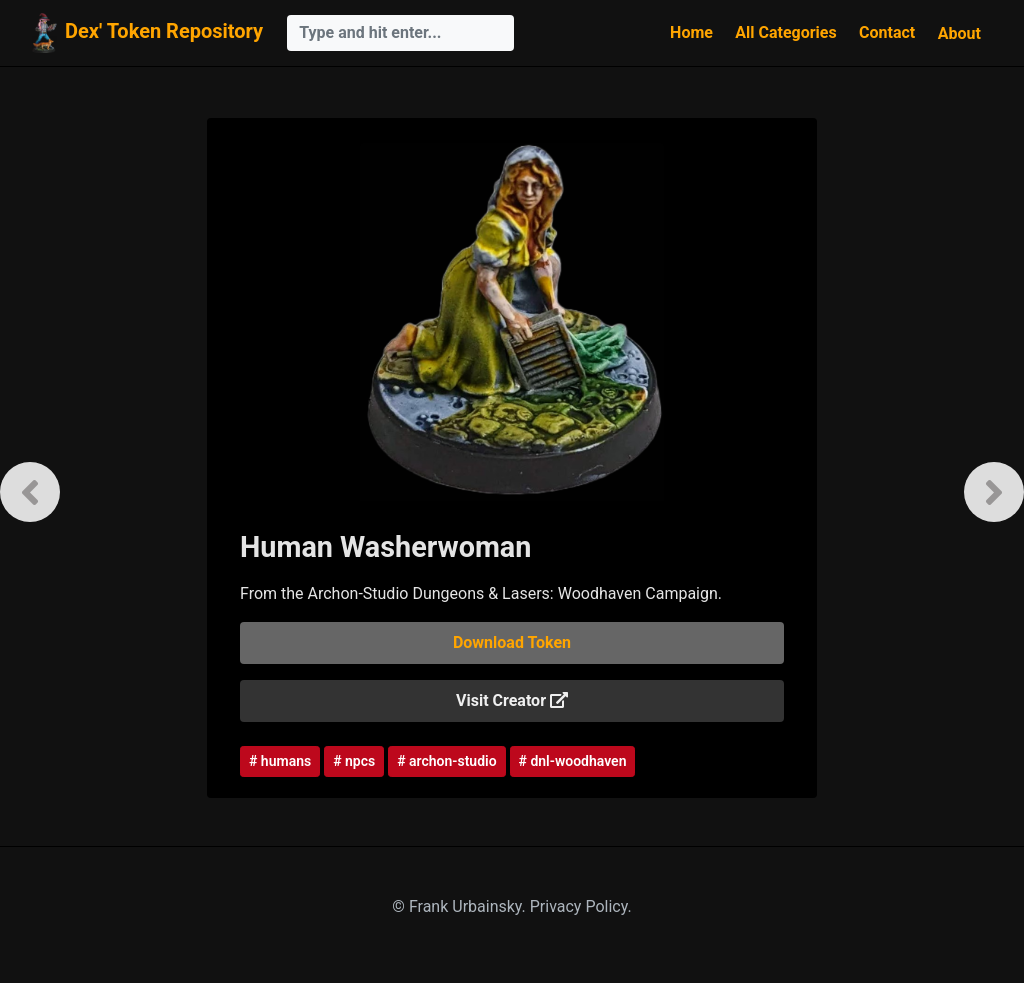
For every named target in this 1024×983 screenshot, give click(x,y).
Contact (887, 32)
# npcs (354, 761)
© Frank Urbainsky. (460, 906)
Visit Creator (512, 700)
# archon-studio (446, 761)
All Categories (785, 32)
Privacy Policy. (581, 906)
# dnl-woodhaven (573, 761)
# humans (280, 761)
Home (691, 32)
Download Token (512, 642)
